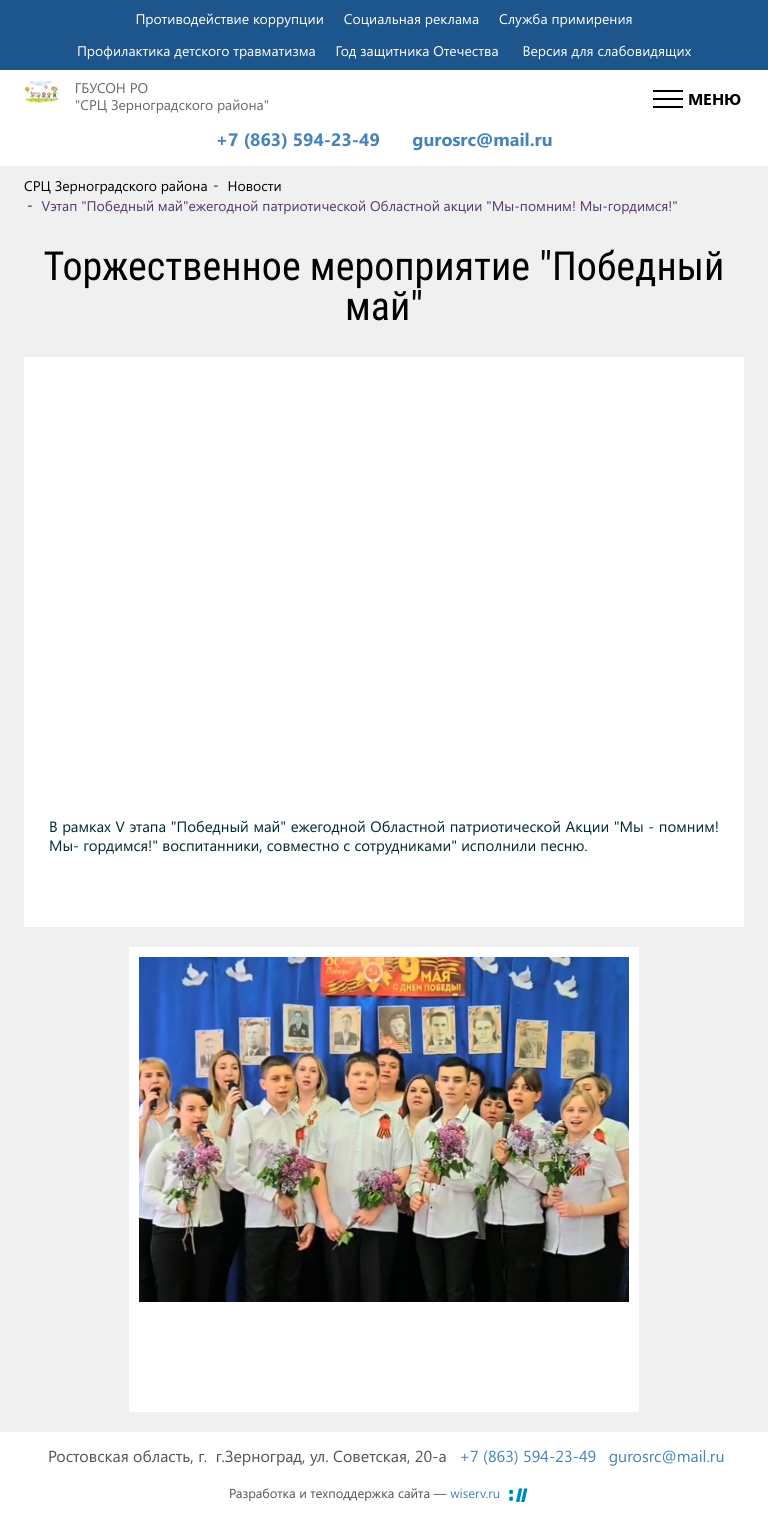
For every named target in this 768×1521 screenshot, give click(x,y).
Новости (254, 186)
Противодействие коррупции (229, 18)
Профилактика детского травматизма (196, 50)
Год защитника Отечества (417, 50)
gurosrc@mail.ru (482, 140)
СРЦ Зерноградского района (116, 186)
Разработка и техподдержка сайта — (364, 1493)
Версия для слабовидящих (606, 50)
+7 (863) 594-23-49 (297, 140)
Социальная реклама (411, 18)
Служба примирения (566, 18)
